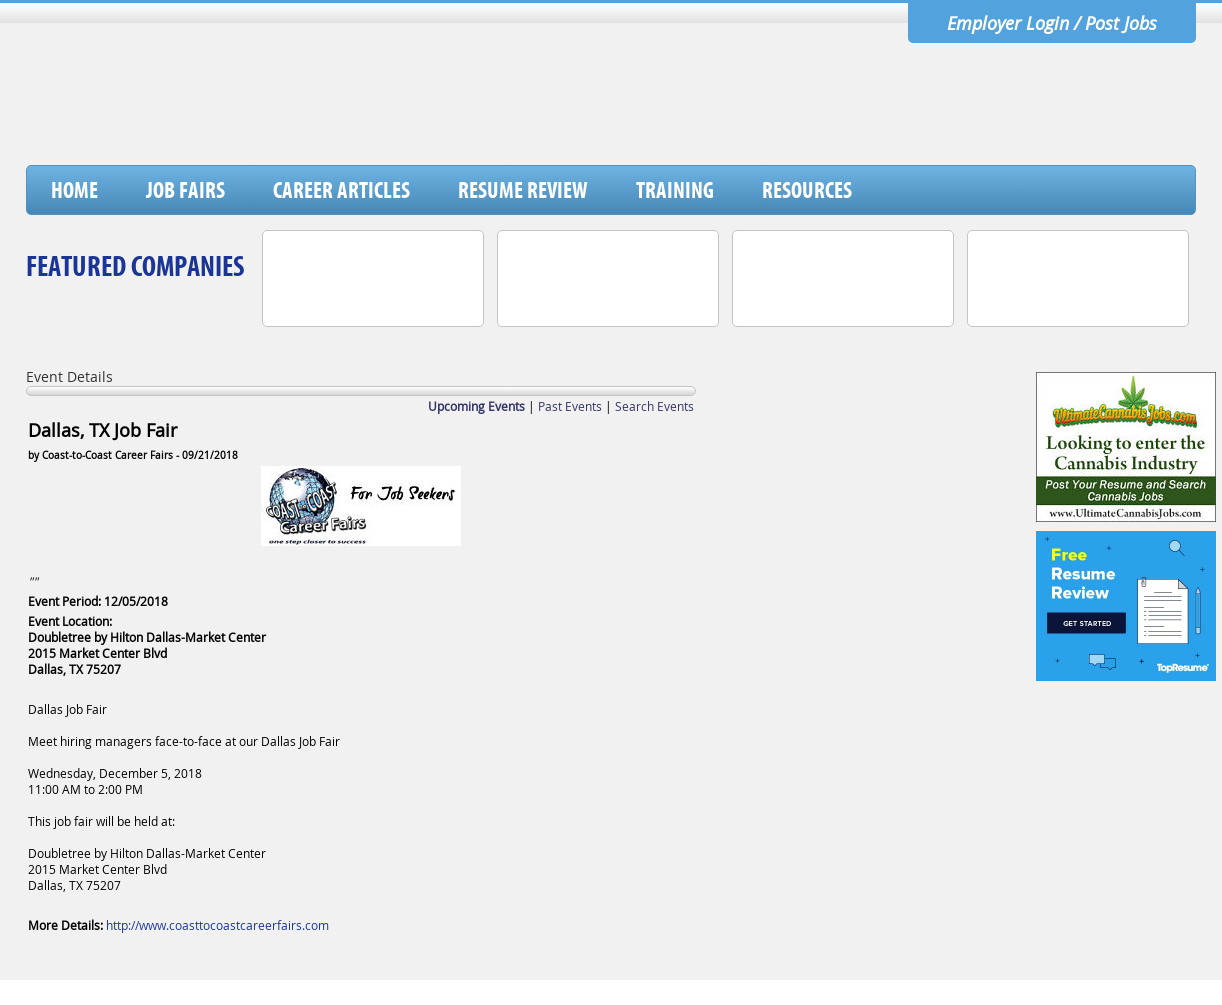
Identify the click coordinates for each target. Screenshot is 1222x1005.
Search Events (654, 406)
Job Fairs (185, 190)
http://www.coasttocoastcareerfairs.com (217, 925)
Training (675, 190)
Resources (807, 190)
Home (74, 190)
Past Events (570, 406)
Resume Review (523, 190)
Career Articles (341, 190)
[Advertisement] (831, 113)
